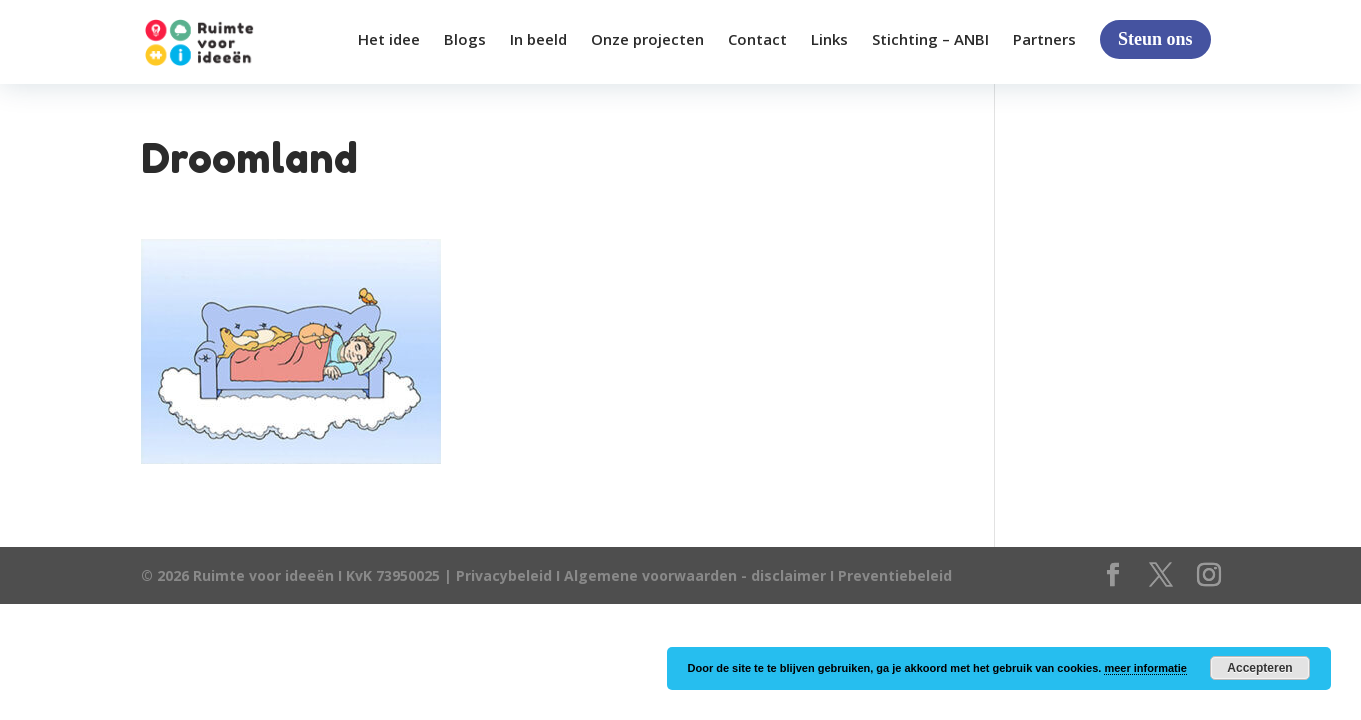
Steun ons (1155, 39)
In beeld (538, 40)
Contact (757, 40)
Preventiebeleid (895, 575)
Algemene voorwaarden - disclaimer (695, 575)
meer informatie (1145, 668)
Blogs (465, 40)
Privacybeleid (506, 575)
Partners (1044, 40)
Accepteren (1259, 668)
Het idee (389, 40)
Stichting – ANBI (930, 40)
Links (829, 40)
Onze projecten (647, 40)
